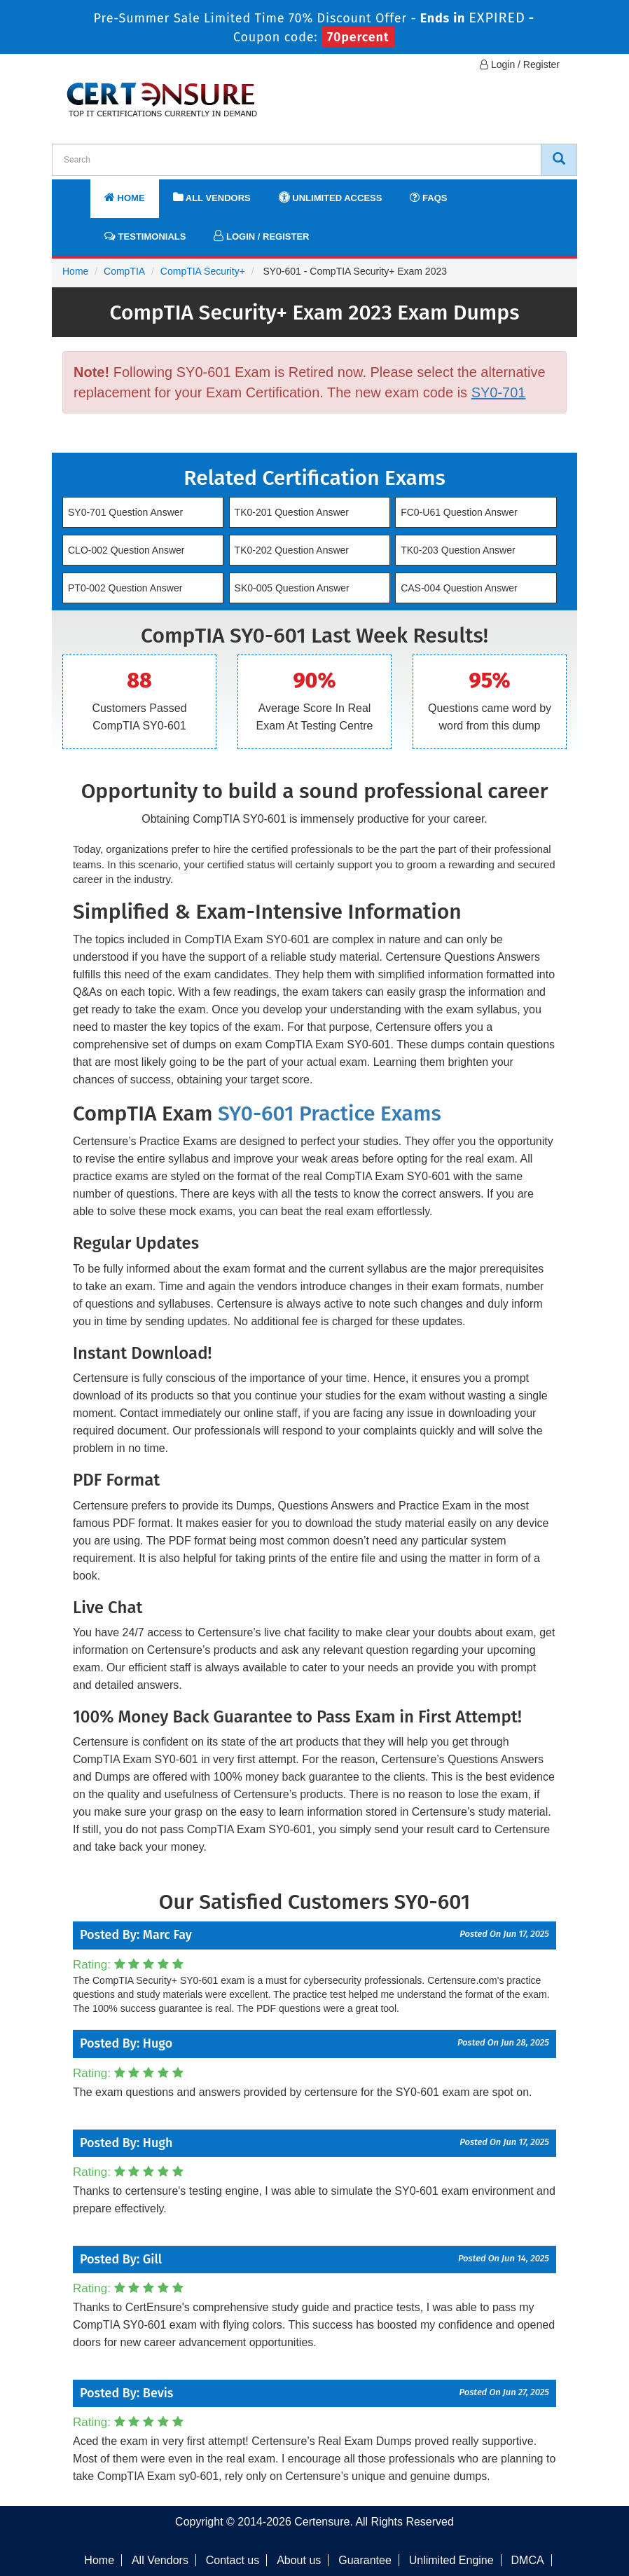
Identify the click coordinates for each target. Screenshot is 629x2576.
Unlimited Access (330, 197)
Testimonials (145, 236)
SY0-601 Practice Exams (329, 1113)
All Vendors (212, 197)
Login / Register (520, 64)
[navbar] (79, 191)
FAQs (428, 197)
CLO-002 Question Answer (126, 550)
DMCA (527, 2560)
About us (299, 2560)
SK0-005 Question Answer (292, 588)
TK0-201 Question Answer (292, 512)
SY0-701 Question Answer (125, 512)
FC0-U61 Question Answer (459, 512)
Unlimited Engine (451, 2560)
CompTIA (124, 271)
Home (124, 197)
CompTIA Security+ (202, 271)
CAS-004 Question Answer (459, 588)
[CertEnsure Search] (559, 160)
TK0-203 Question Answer (458, 550)
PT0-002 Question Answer (125, 588)
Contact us (232, 2560)
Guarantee (365, 2560)
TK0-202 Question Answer (292, 550)
